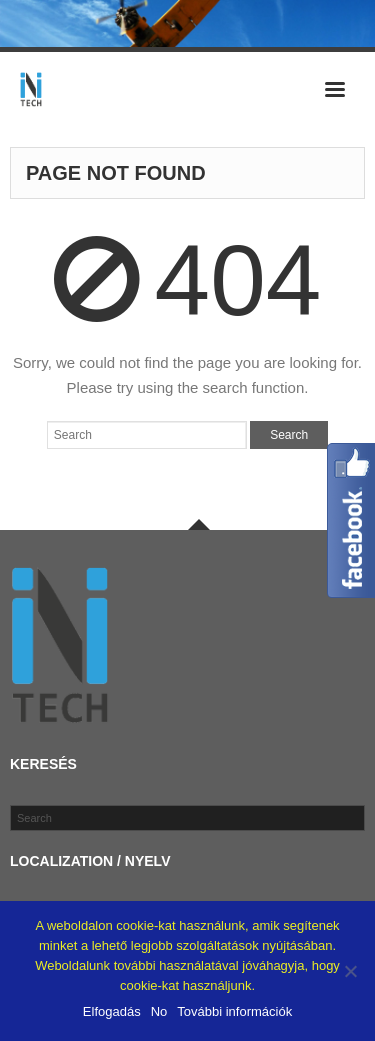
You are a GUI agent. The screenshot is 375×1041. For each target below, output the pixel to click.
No (159, 1011)
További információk (234, 1011)
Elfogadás (112, 1011)
